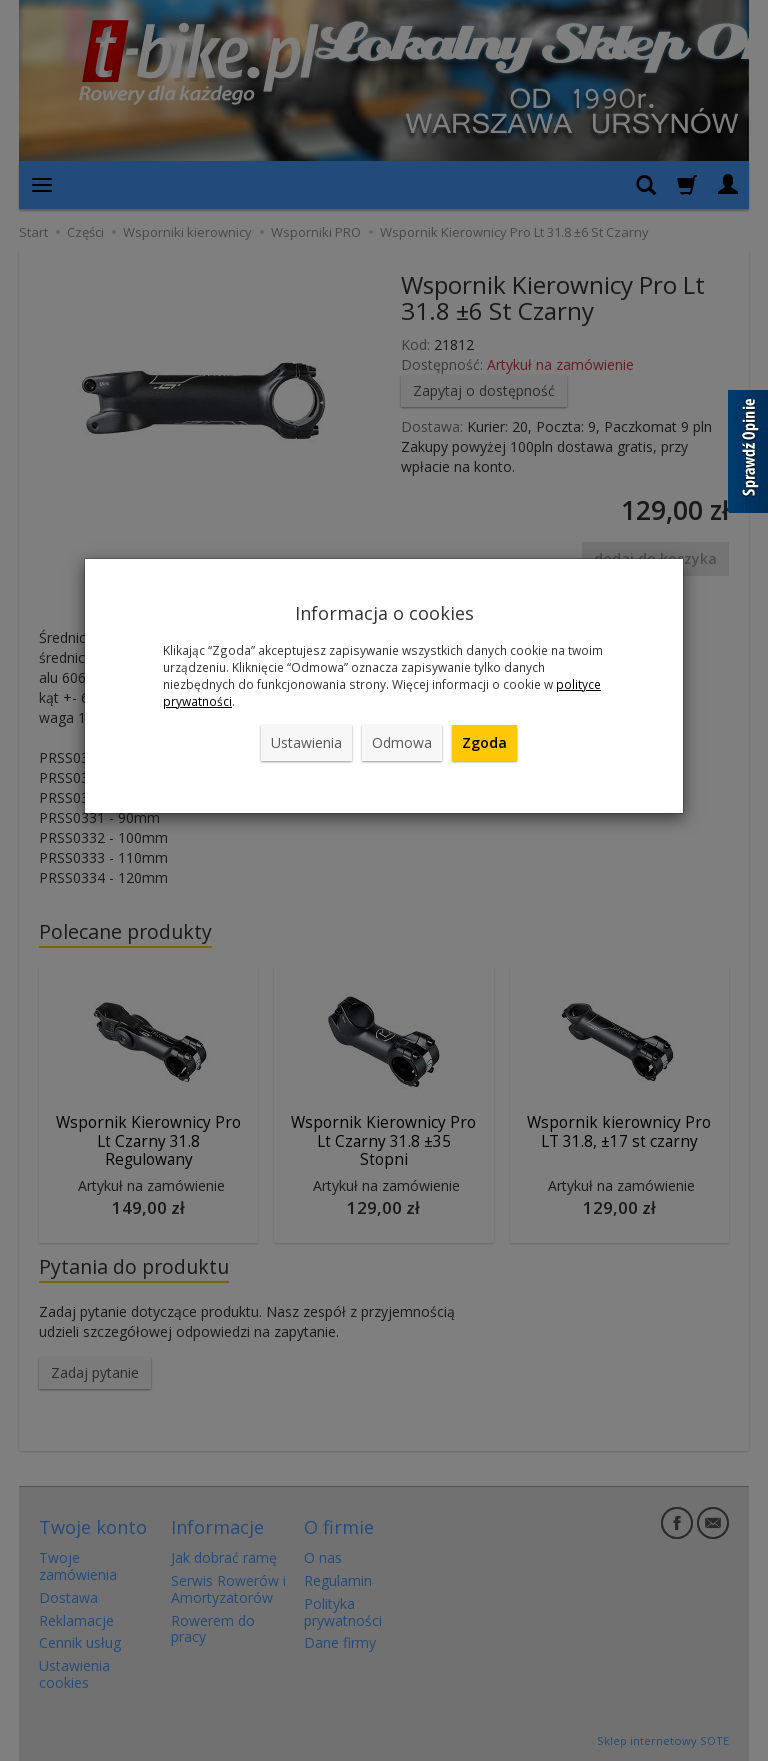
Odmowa (402, 742)
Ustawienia (306, 742)
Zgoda (484, 742)
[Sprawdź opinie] (748, 455)
